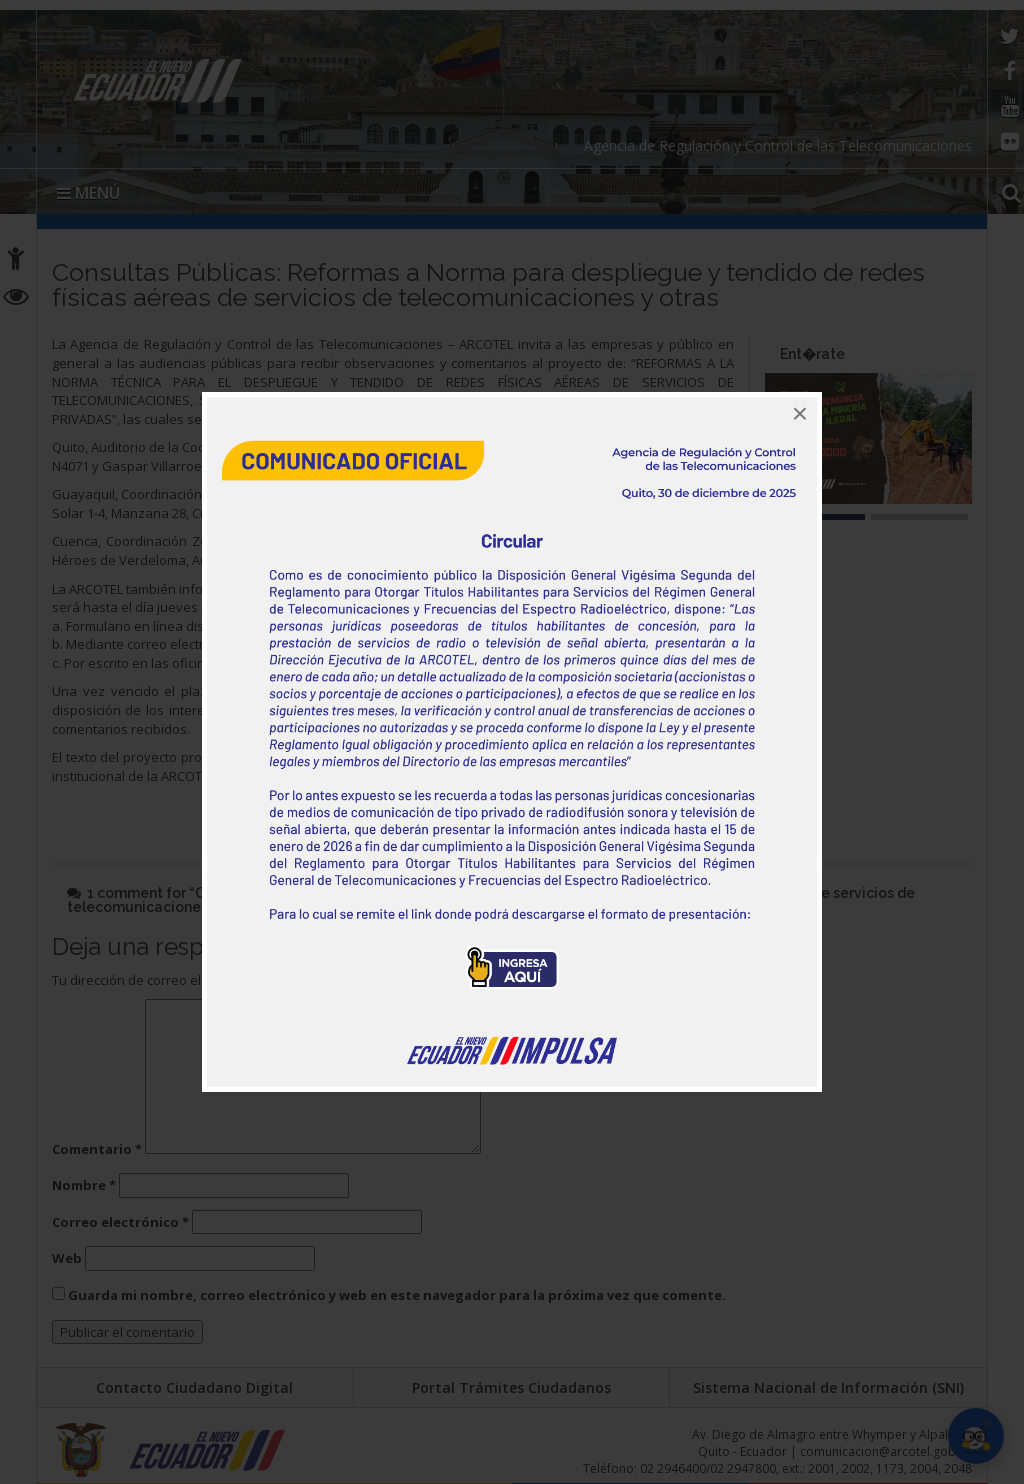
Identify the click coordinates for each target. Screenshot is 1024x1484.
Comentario (97, 1149)
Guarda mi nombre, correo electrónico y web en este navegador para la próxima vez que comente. (397, 1295)
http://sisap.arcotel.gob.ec (304, 776)
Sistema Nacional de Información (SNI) (828, 1387)
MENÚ (88, 193)
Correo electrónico (120, 1222)
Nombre (84, 1185)
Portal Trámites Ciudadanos (511, 1387)
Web (67, 1258)
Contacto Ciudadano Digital (194, 1387)
